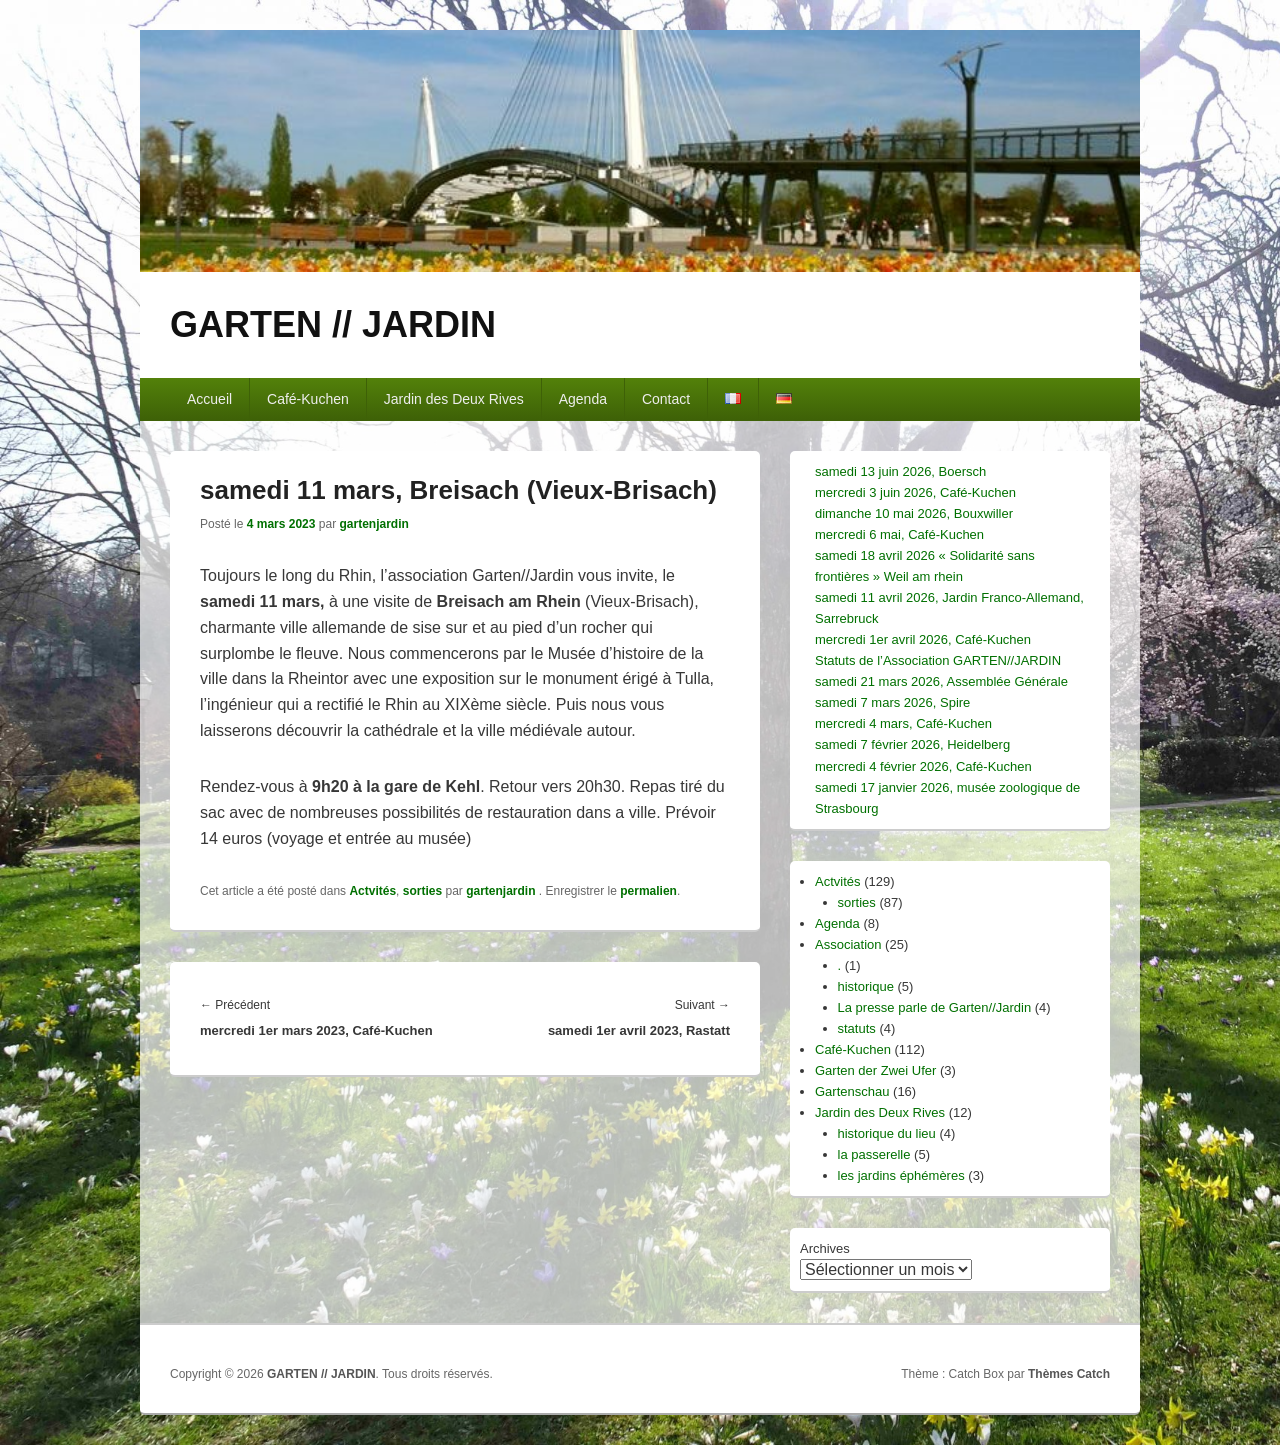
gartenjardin (373, 524)
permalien (648, 891)
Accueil (209, 399)
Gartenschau (852, 1091)
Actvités (372, 891)
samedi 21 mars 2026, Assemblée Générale (941, 681)
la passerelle (874, 1154)
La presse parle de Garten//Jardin (935, 1007)
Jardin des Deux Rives (454, 399)
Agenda (583, 399)
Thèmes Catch (1069, 1374)
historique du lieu (887, 1133)
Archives (825, 1248)
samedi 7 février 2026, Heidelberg (912, 744)
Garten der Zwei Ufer (875, 1070)
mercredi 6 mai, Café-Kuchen (899, 534)
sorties (422, 891)
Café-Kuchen (308, 399)
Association (848, 944)
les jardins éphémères (901, 1175)
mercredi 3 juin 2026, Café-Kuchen (915, 492)
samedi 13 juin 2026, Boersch (900, 471)
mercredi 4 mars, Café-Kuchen (903, 723)
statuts (857, 1028)
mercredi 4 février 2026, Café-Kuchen (923, 766)
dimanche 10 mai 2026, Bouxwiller (914, 513)
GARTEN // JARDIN (333, 324)
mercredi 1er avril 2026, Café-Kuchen (923, 639)
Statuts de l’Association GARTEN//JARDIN (938, 660)
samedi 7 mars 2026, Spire (892, 702)
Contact (666, 399)
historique (866, 986)
